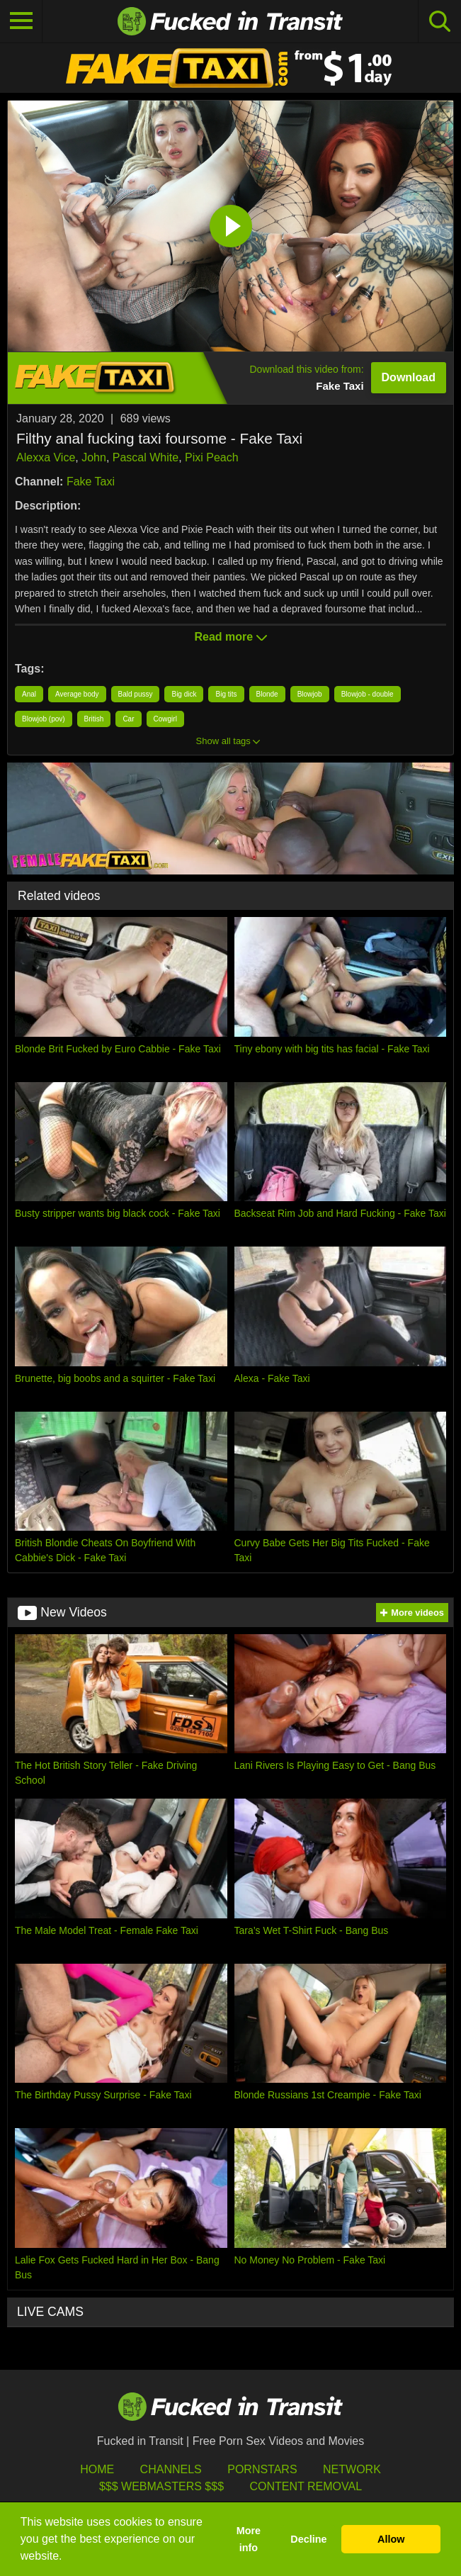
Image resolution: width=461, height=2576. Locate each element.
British (94, 719)
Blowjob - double (367, 694)
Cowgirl (165, 719)
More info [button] (249, 2539)
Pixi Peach (212, 457)
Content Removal (305, 2486)
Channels (171, 2469)
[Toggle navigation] (21, 21)
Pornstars (262, 2469)
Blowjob (309, 694)
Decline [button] (308, 2539)
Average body (77, 694)
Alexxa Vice (45, 457)
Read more (230, 637)
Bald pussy (135, 694)
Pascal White (145, 457)
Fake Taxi (91, 482)
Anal (29, 694)
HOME (97, 2469)
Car (128, 719)
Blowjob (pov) (43, 719)
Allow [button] (390, 2539)
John (93, 457)
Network (352, 2469)
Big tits (226, 694)
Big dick (183, 694)
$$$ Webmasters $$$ (161, 2486)
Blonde (267, 694)
